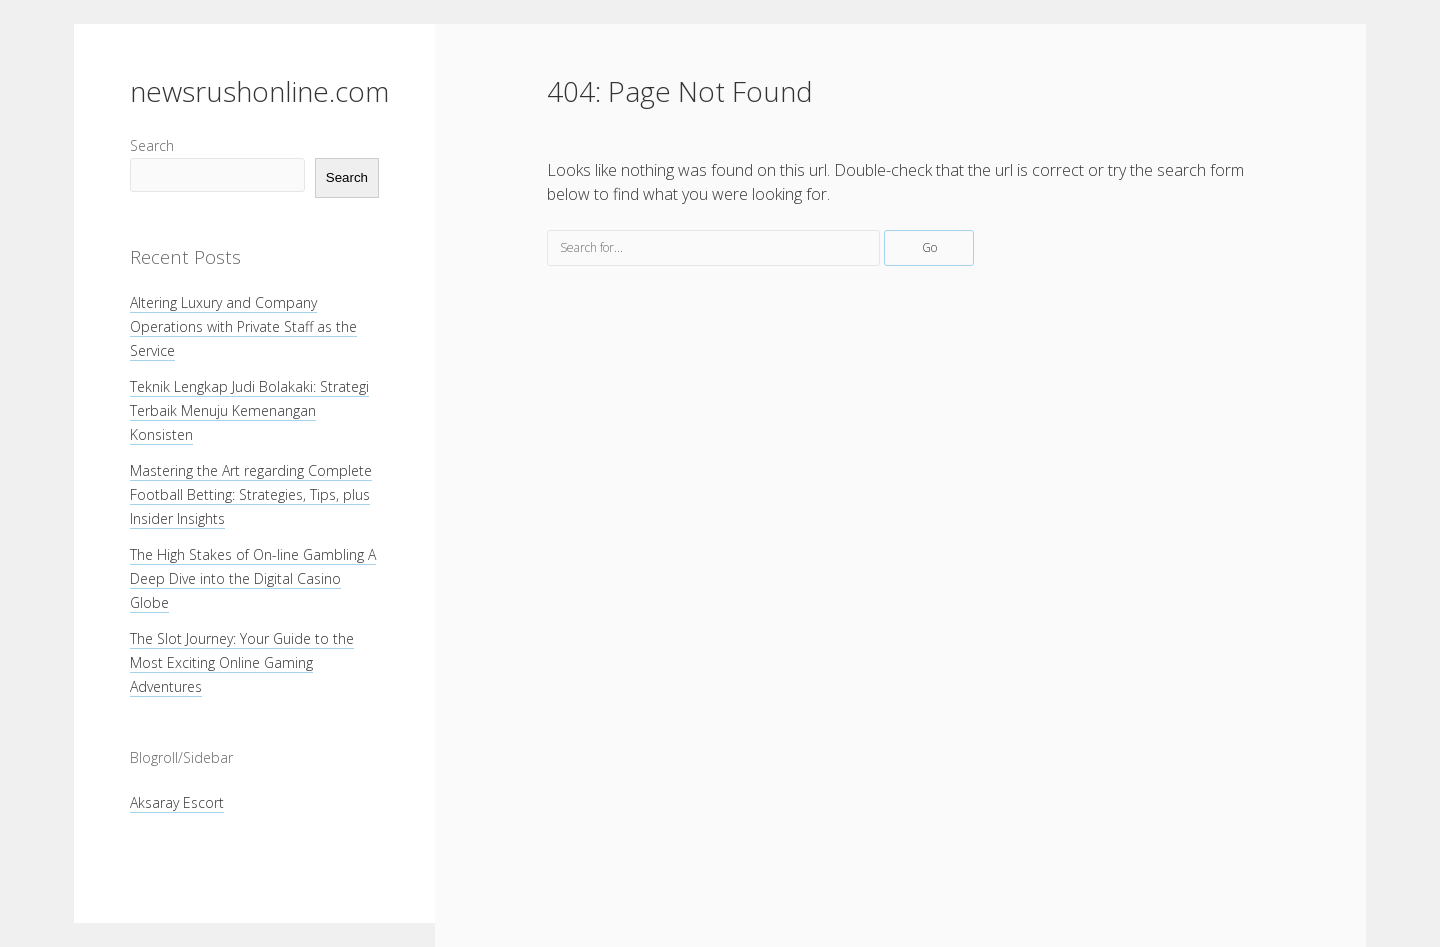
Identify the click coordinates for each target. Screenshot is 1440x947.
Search (152, 145)
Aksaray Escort (177, 802)
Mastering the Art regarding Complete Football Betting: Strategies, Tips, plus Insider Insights (251, 494)
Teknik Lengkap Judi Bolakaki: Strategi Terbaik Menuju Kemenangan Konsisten (249, 410)
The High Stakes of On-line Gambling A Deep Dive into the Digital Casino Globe (253, 578)
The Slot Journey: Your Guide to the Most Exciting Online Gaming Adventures (242, 662)
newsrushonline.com (259, 91)
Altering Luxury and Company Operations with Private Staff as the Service (243, 326)
